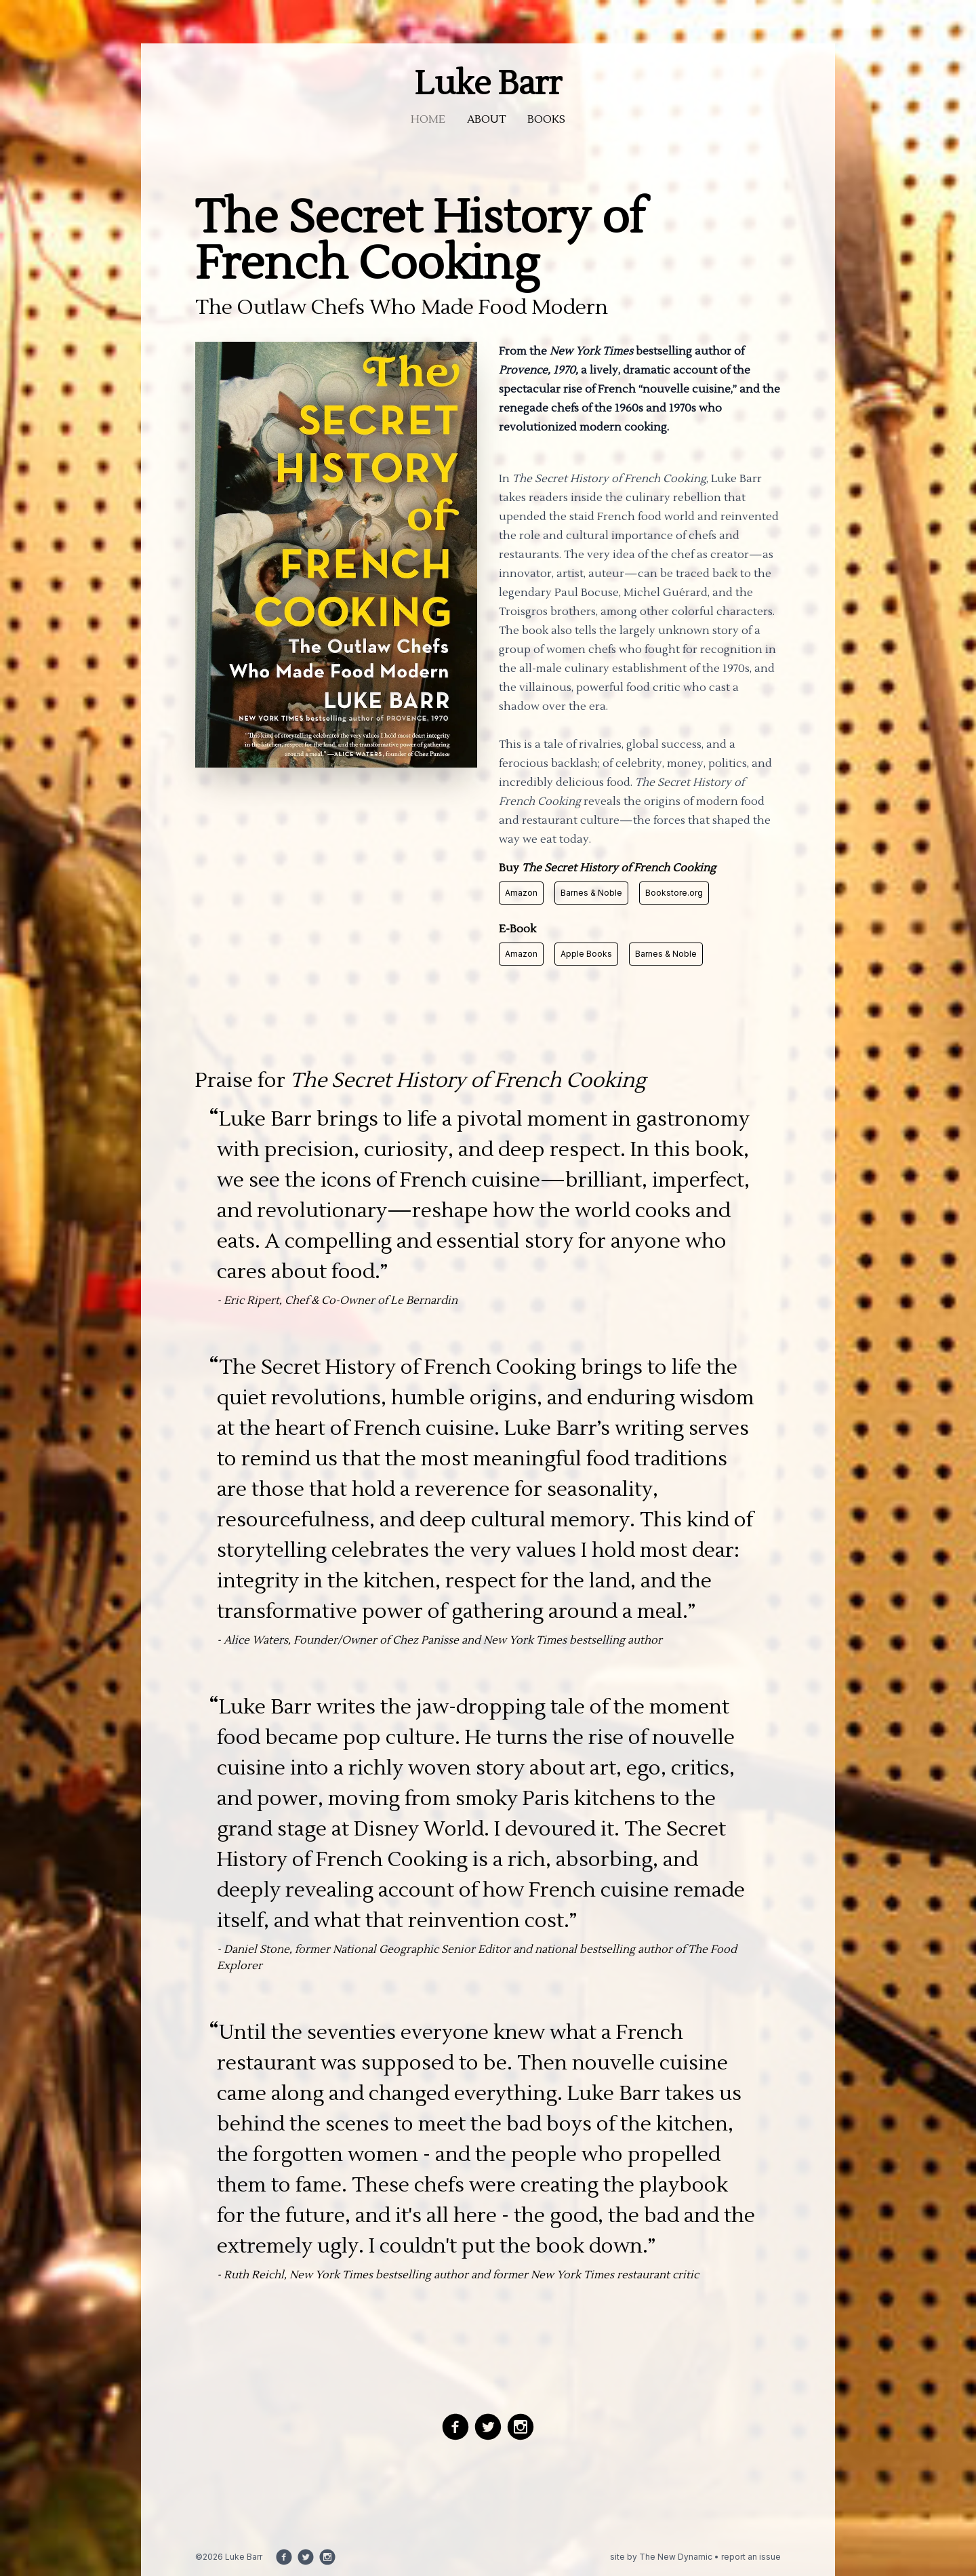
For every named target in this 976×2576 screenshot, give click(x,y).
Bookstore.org (674, 893)
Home (428, 119)
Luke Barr (488, 84)
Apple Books (586, 954)
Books (546, 119)
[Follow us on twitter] (488, 2426)
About (486, 119)
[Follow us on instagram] (520, 2426)
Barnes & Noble (591, 893)
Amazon (521, 893)
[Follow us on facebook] (455, 2426)
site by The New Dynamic (662, 2557)
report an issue (751, 2557)
